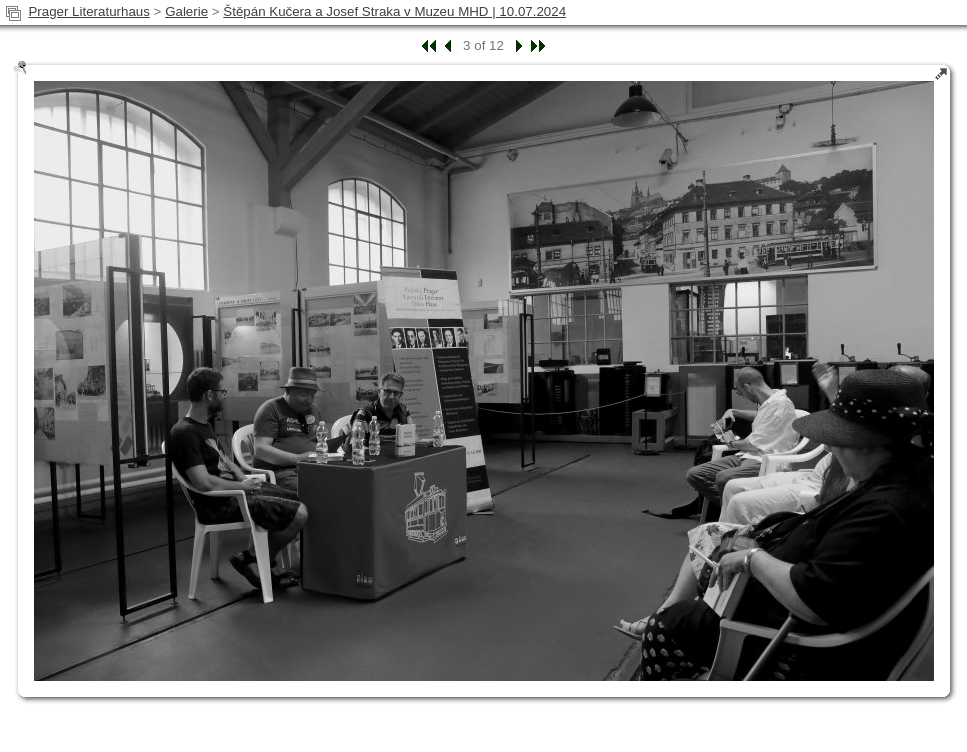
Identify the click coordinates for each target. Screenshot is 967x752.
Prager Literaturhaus (89, 11)
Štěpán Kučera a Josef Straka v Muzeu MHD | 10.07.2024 (394, 11)
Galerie (186, 11)
